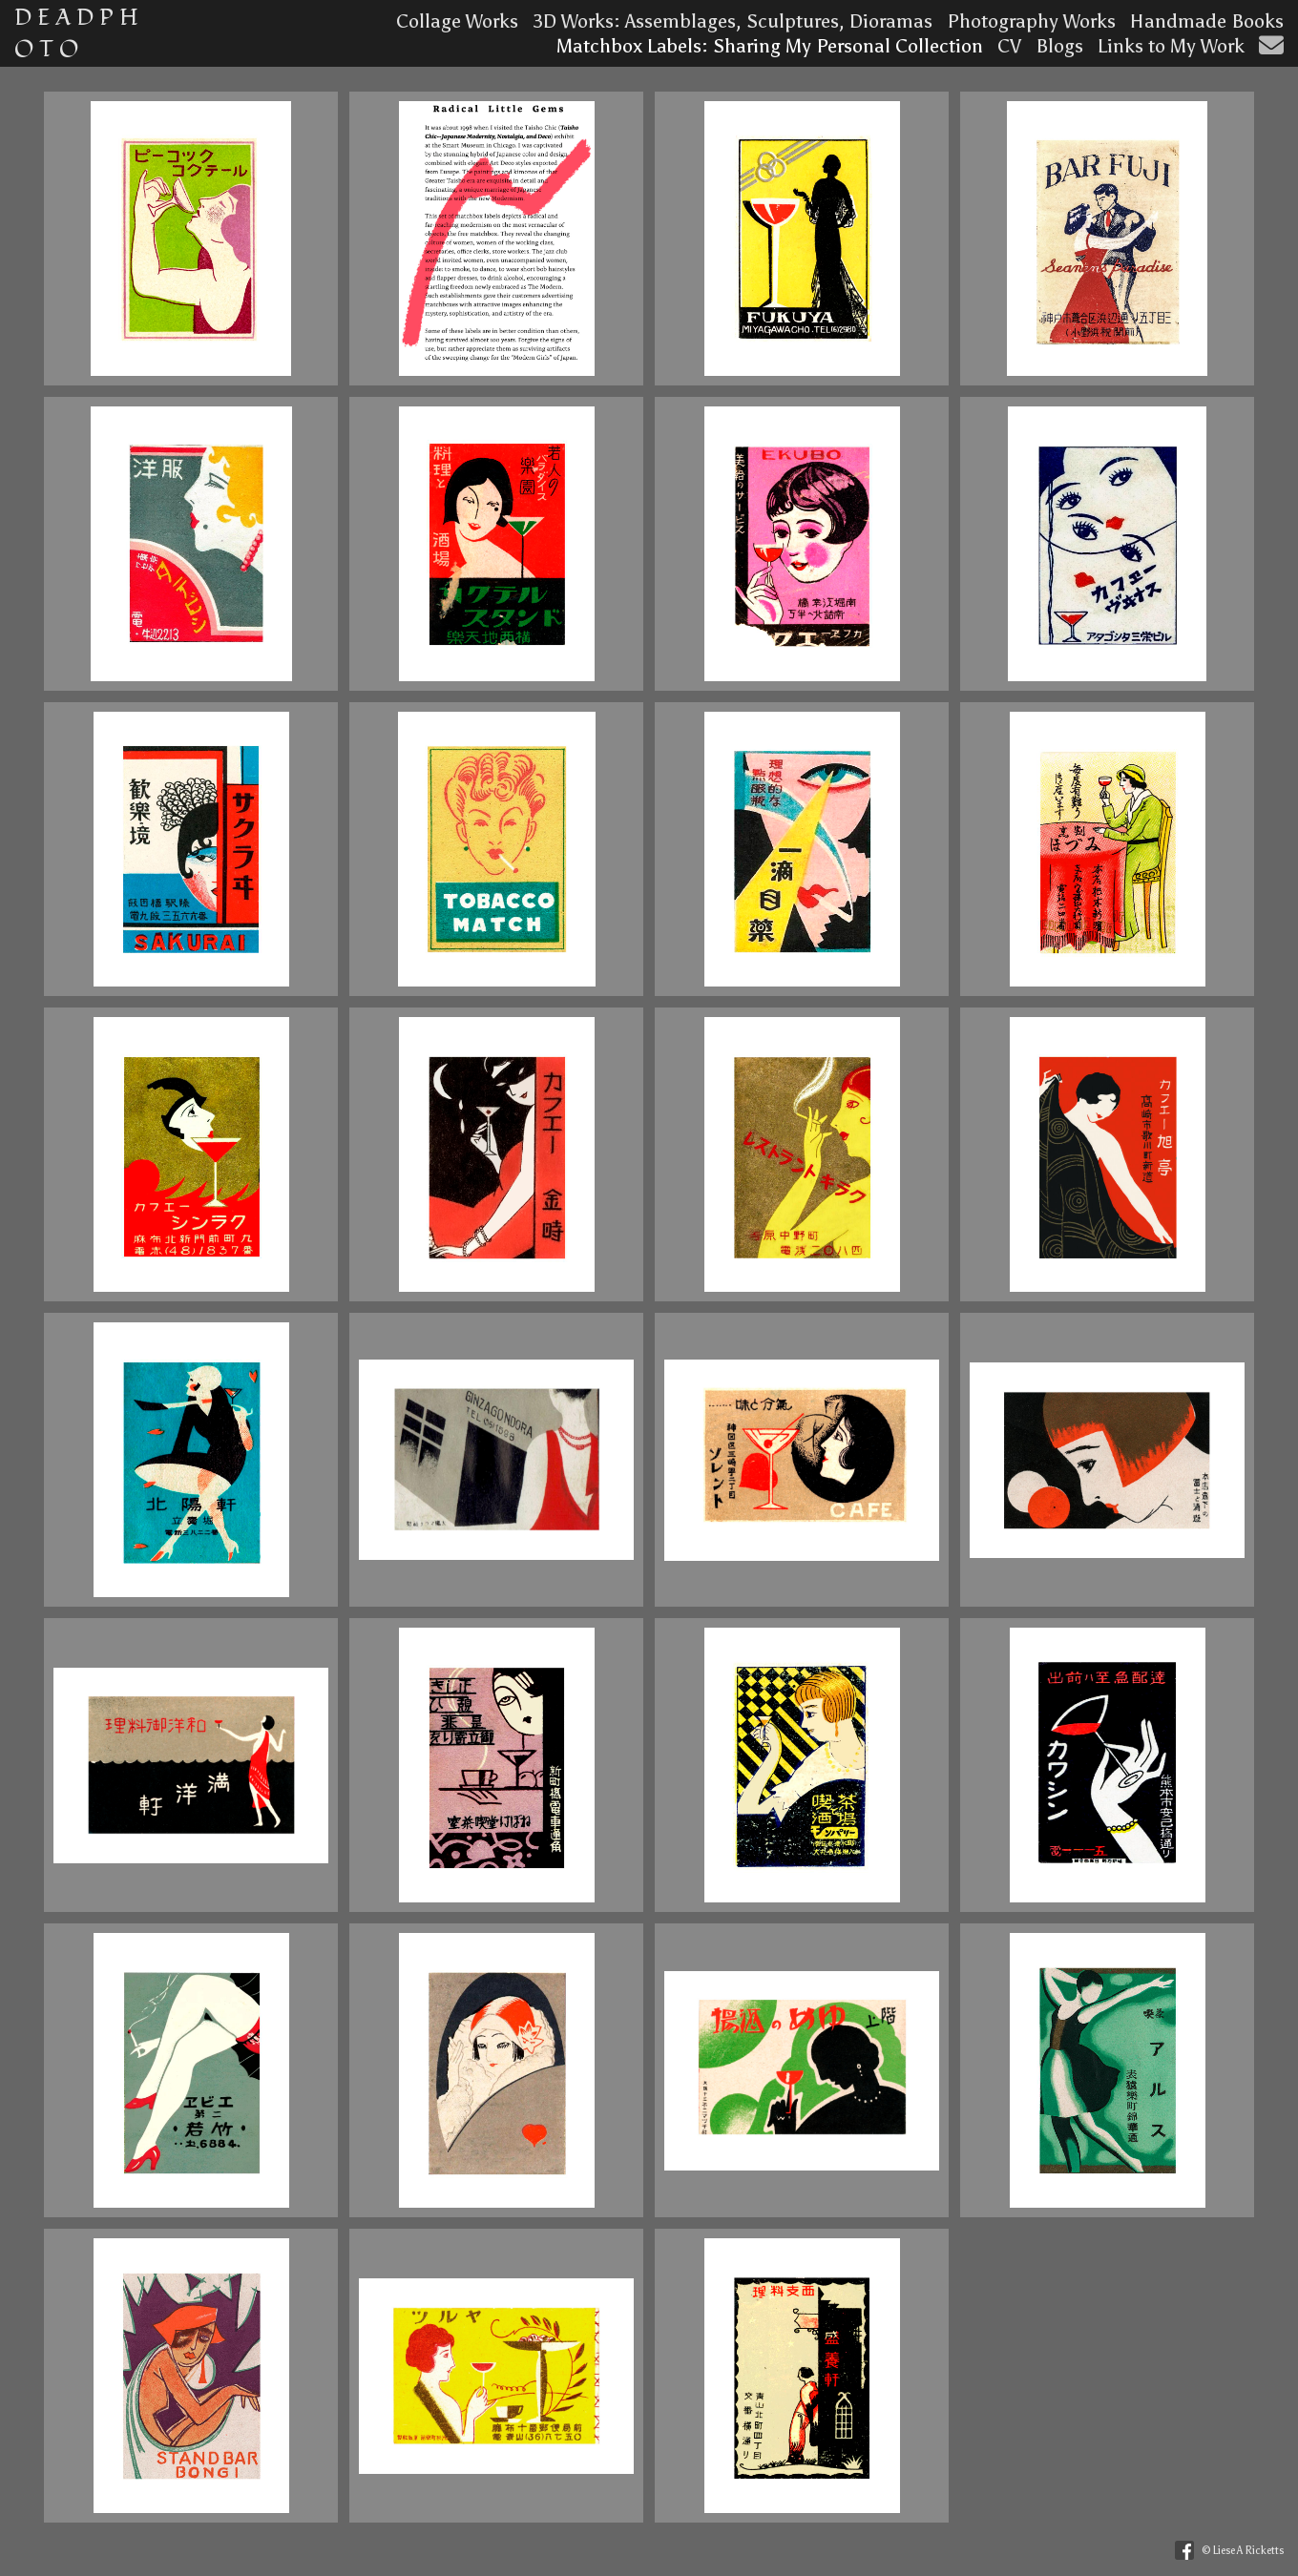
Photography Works (1031, 21)
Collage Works (457, 21)
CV (1009, 45)
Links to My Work (1171, 45)
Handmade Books (1207, 21)
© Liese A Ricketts (1243, 2551)
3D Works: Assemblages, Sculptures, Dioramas (732, 21)
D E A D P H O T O (76, 33)
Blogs (1059, 45)
